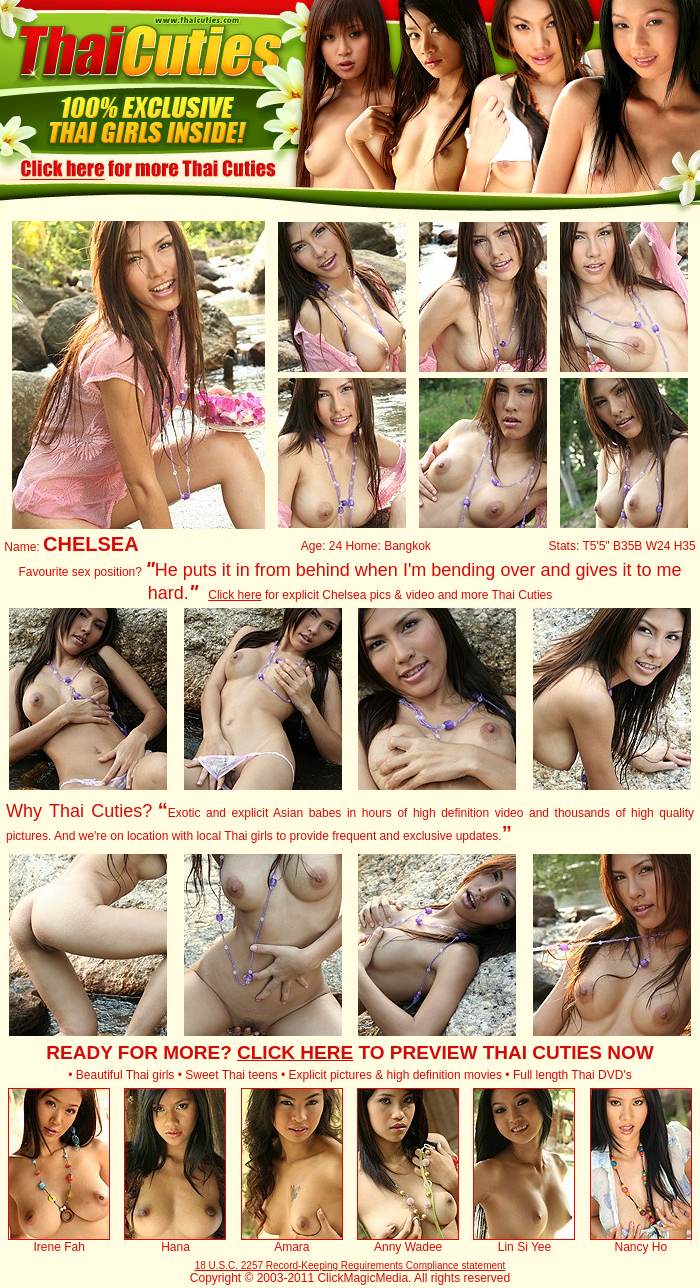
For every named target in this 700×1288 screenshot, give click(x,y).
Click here (234, 595)
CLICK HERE (295, 1052)
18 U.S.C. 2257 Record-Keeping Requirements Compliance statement (350, 1265)
